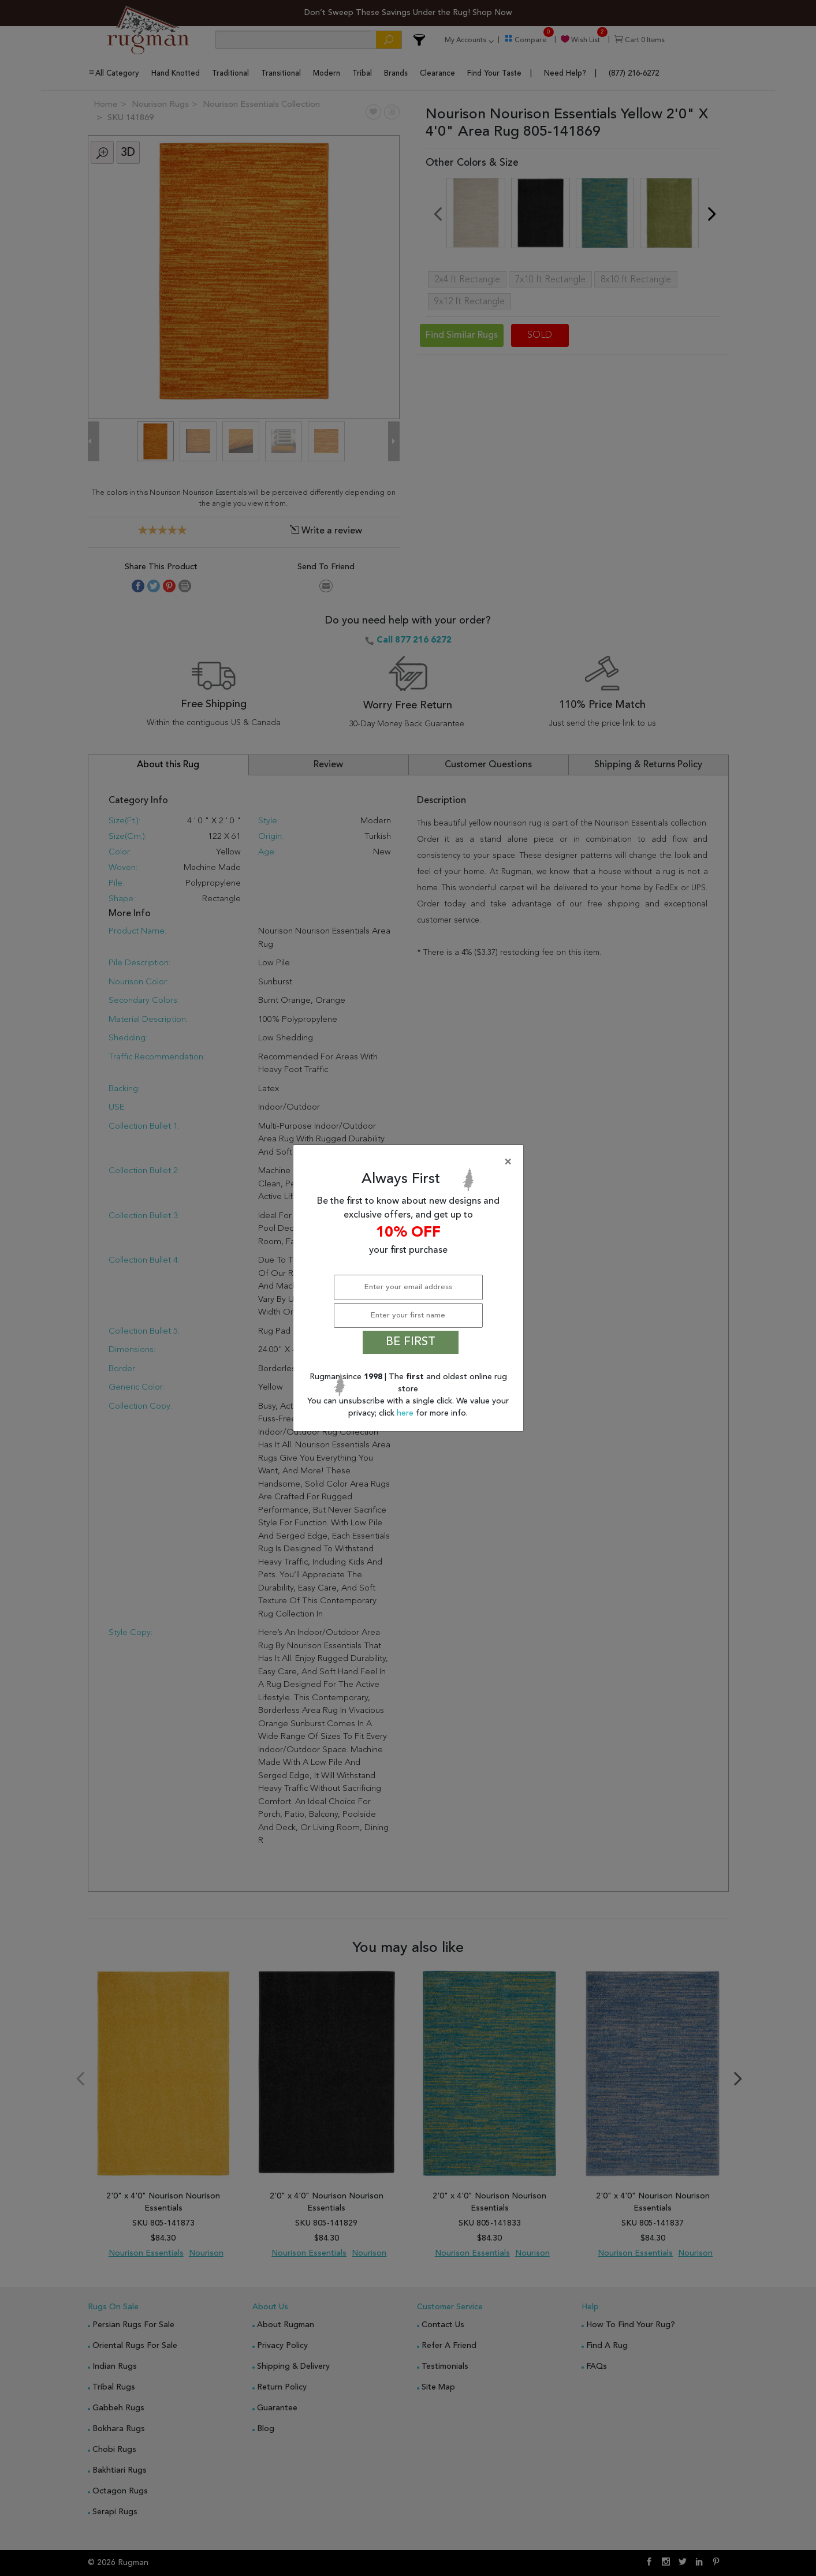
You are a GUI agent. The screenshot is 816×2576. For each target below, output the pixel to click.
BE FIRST (410, 1342)
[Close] (411, 1162)
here (406, 1413)
